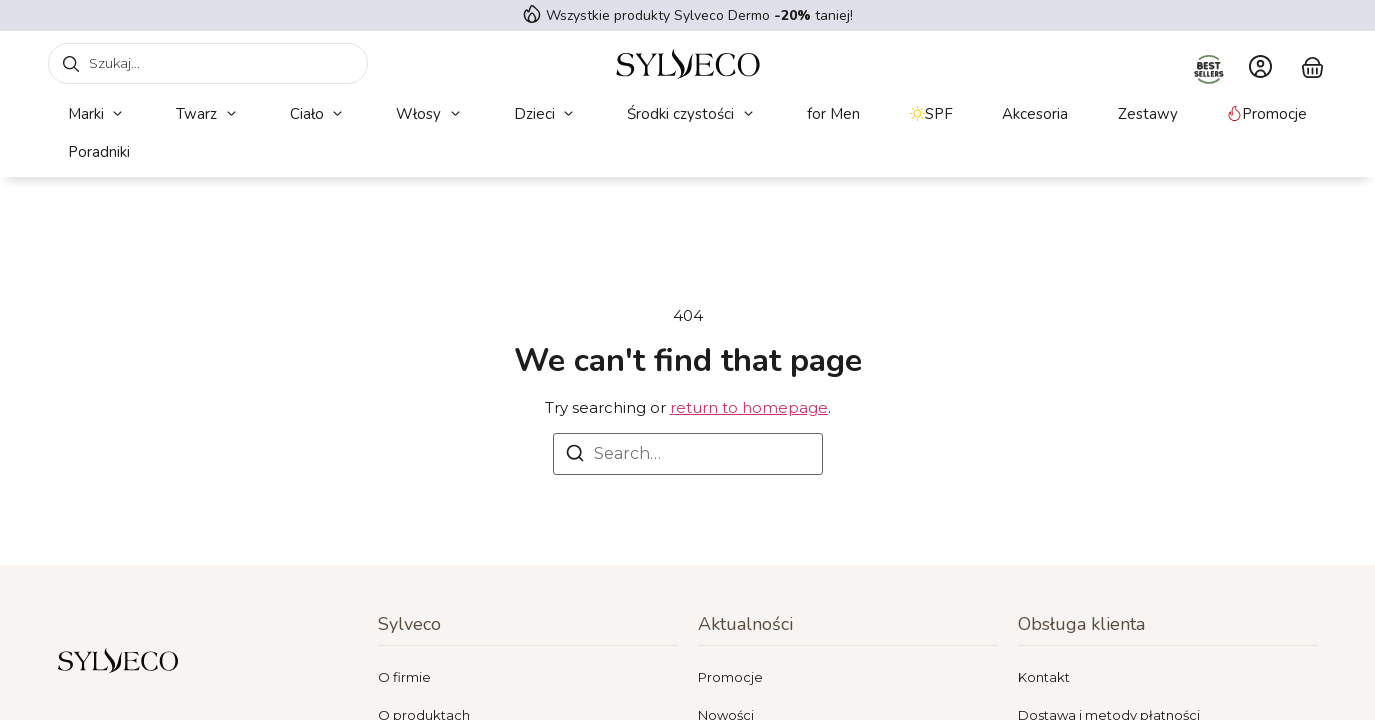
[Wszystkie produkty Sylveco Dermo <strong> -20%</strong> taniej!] (532, 14)
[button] (97, 114)
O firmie (404, 677)
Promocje (730, 677)
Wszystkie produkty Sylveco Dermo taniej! (699, 15)
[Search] (575, 456)
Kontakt (1044, 677)
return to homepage (749, 407)
